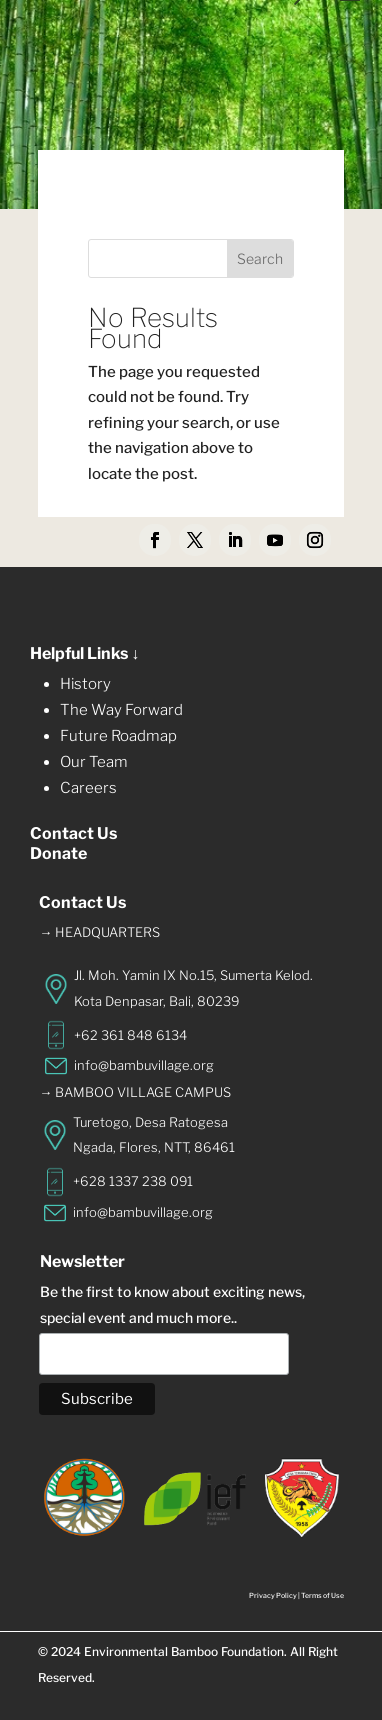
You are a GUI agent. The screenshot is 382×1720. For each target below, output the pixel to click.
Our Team (94, 762)
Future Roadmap (118, 736)
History (85, 684)
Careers (88, 788)
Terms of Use (322, 1595)
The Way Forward (121, 710)
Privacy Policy (273, 1595)
